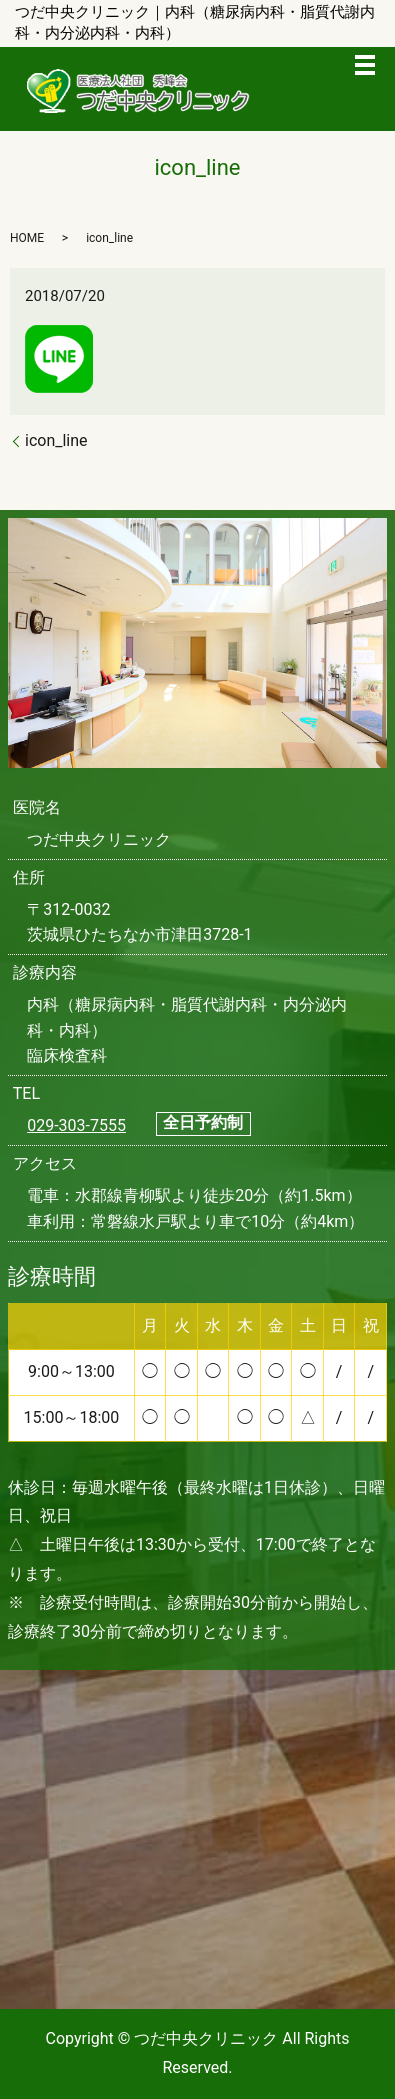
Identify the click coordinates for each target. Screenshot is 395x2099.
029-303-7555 (76, 1125)
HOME (27, 238)
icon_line (56, 440)
